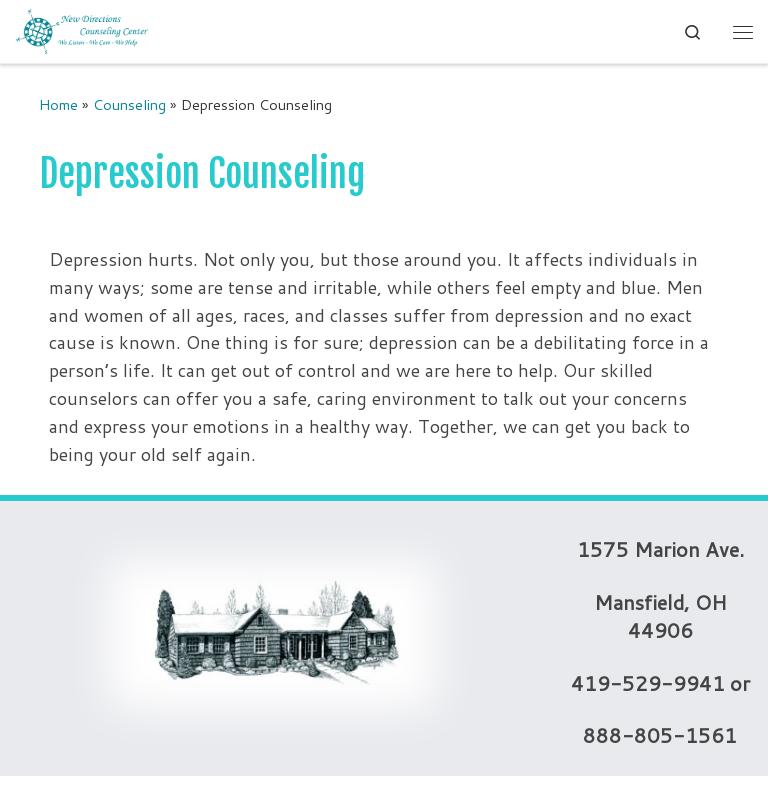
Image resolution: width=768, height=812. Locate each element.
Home (58, 104)
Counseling (129, 104)
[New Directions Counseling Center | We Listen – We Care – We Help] (82, 30)
